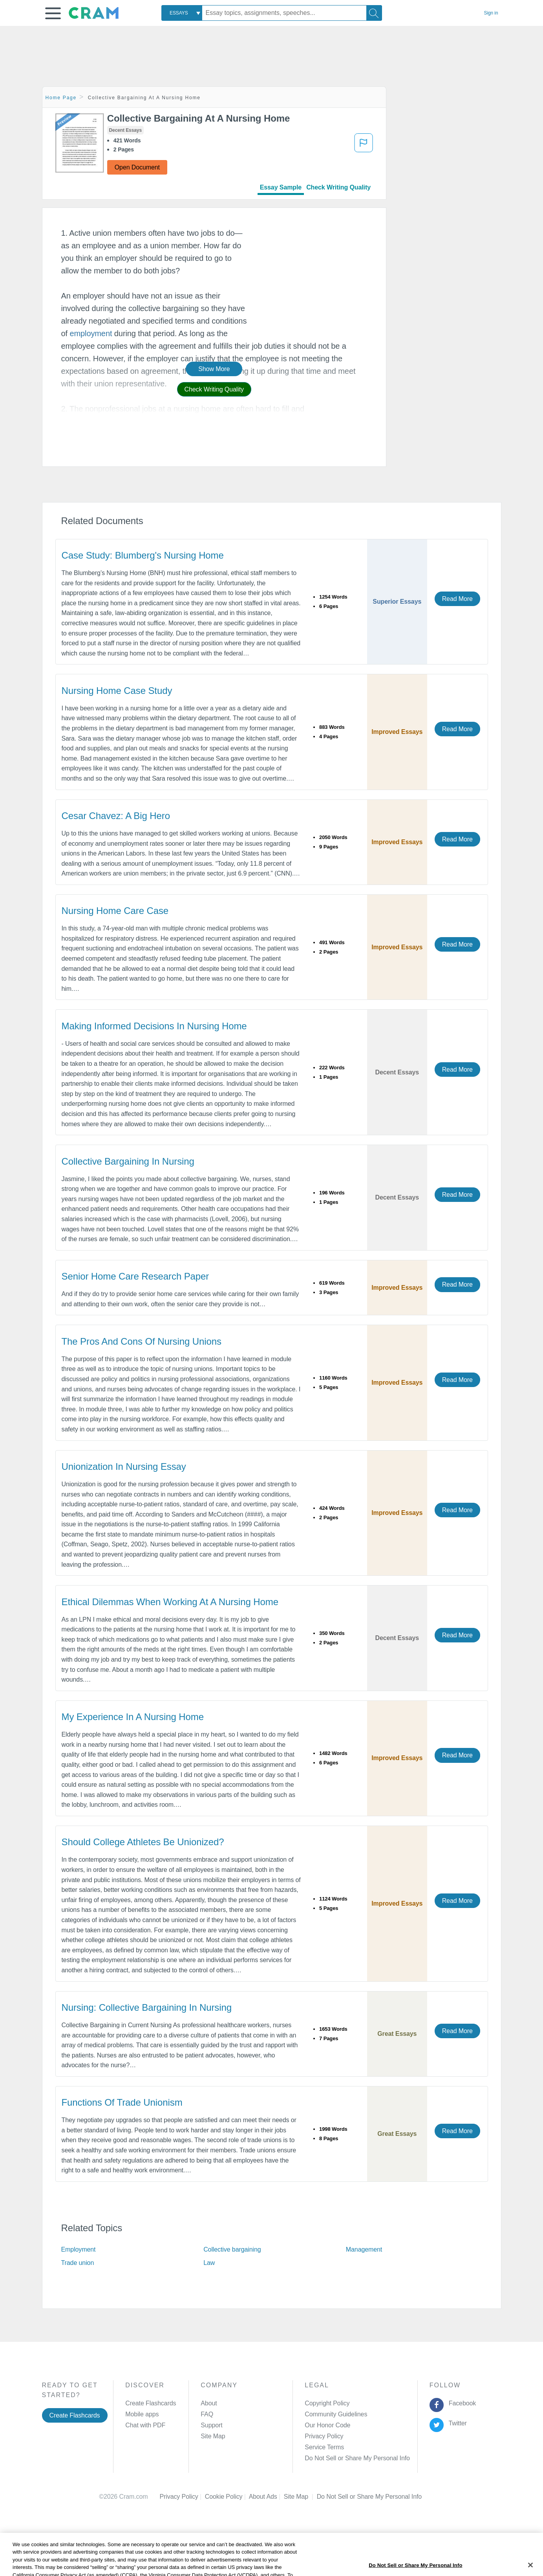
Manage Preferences (333, 2458)
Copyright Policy (327, 2403)
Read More (457, 598)
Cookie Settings (338, 2496)
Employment (78, 2249)
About (209, 2403)
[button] (53, 13)
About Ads (266, 2496)
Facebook (460, 2403)
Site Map (213, 2436)
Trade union (77, 2262)
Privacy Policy (324, 2436)
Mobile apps (142, 2414)
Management (364, 2249)
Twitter (456, 2423)
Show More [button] (214, 369)
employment (90, 333)
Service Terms (324, 2447)
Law (209, 2262)
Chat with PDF (145, 2425)
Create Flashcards (74, 2415)
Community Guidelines (336, 2414)
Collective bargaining (232, 2249)
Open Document (137, 167)
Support (211, 2425)
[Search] (374, 13)
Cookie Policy (227, 2496)
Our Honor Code (327, 2425)
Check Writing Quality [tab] (338, 187)
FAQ (207, 2414)
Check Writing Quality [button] (214, 389)
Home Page (61, 97)
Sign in (491, 13)
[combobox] (181, 13)
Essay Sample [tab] (281, 187)
